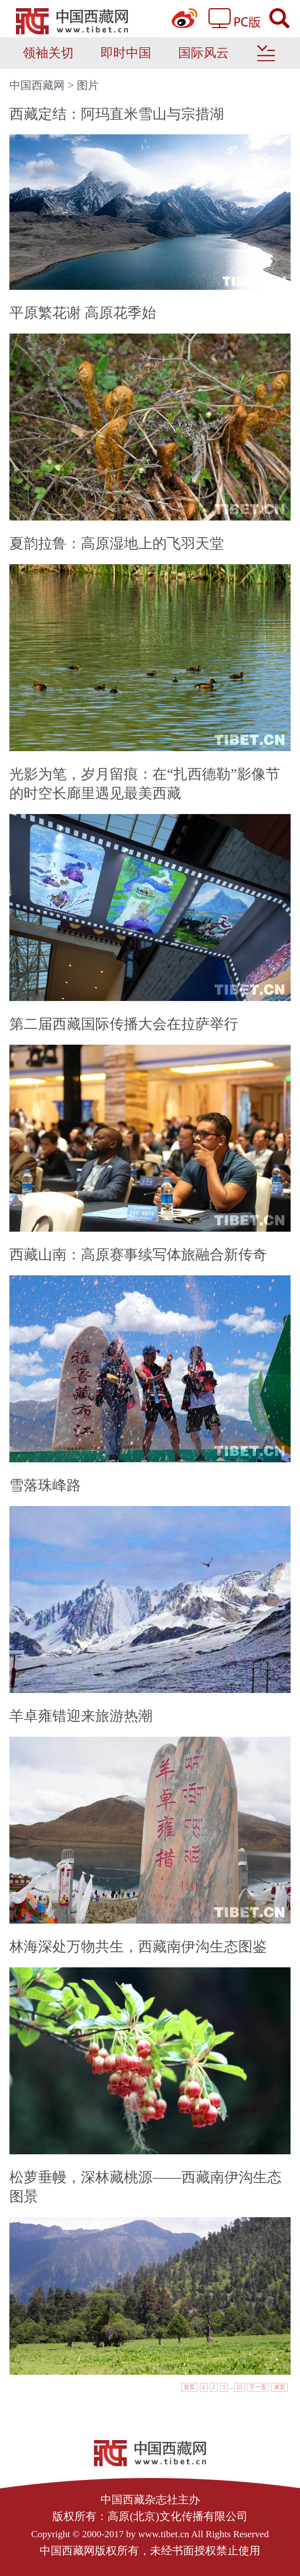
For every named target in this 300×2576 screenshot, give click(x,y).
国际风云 (203, 53)
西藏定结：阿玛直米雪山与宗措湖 (116, 114)
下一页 (257, 2387)
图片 (88, 85)
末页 (279, 2387)
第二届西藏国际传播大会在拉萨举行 (123, 1024)
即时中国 (126, 53)
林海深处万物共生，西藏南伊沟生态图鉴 (138, 1947)
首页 (189, 2387)
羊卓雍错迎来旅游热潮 (80, 1716)
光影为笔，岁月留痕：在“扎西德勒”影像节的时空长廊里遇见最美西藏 (144, 783)
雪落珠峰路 (45, 1485)
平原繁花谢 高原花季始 (82, 313)
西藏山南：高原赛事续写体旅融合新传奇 (138, 1255)
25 (239, 2387)
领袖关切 (48, 53)
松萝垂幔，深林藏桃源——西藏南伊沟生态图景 (145, 2187)
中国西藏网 (37, 85)
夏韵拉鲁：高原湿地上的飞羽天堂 (116, 544)
